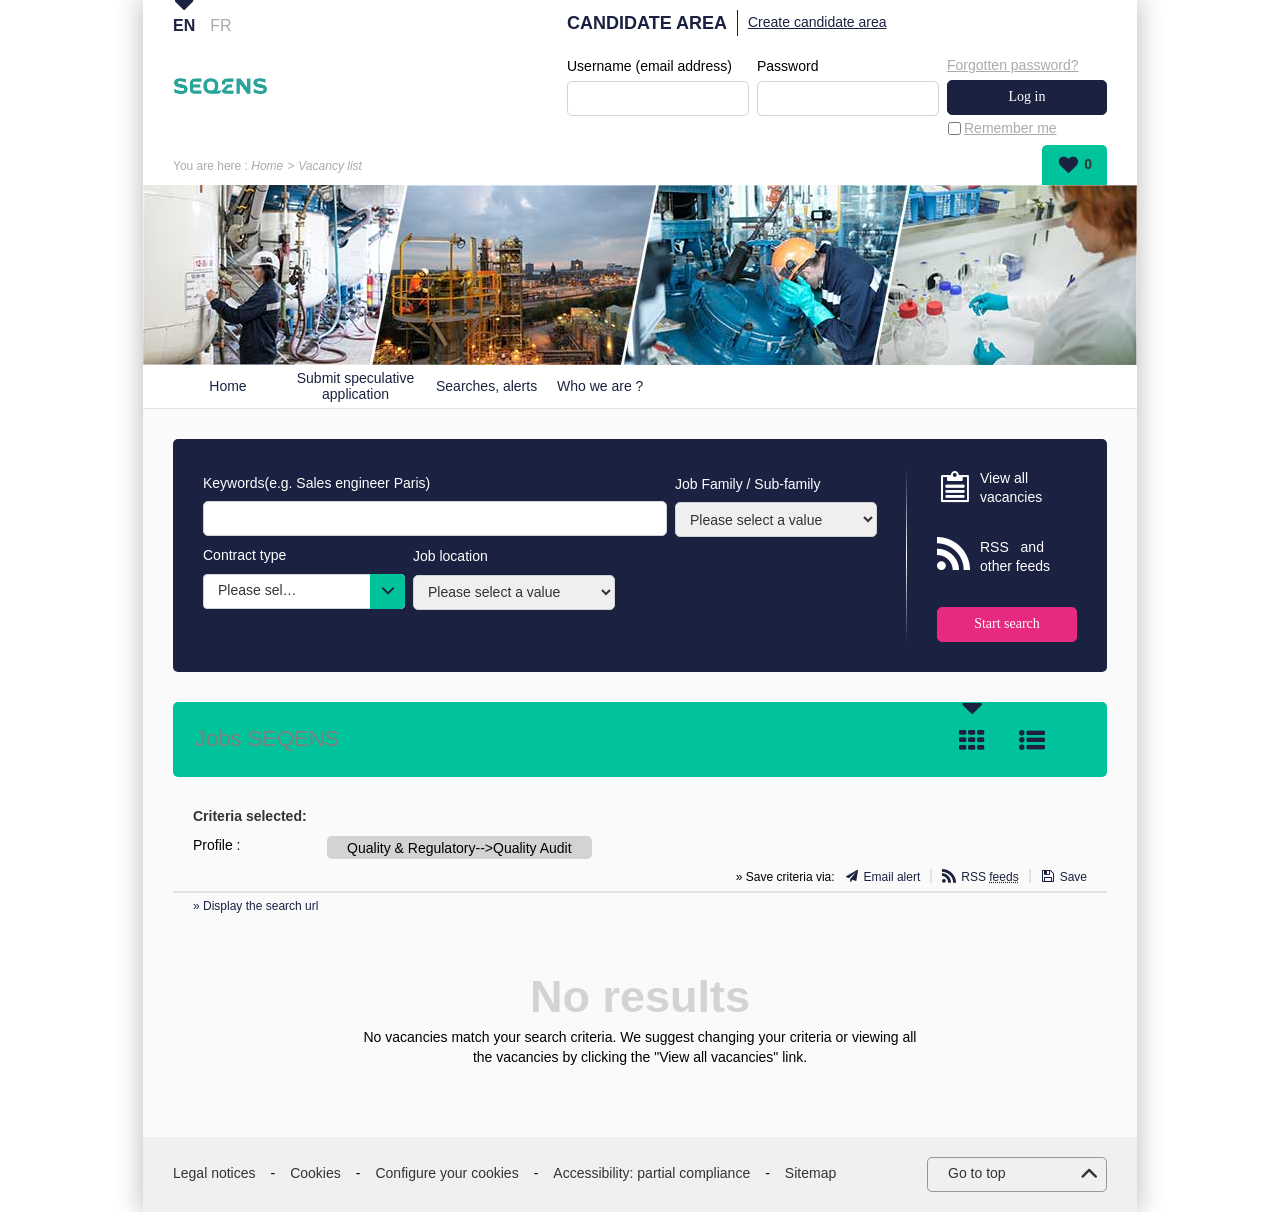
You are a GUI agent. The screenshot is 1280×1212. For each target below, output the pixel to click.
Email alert (892, 877)
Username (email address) (649, 66)
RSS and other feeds (1015, 557)
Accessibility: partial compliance (651, 1173)
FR (220, 25)
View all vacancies (1011, 488)
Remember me (1010, 128)
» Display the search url (255, 906)
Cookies (315, 1173)
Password (787, 66)
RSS (989, 877)
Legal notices (214, 1173)
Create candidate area (817, 22)
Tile (972, 740)
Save (1073, 877)
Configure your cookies (446, 1173)
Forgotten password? (1013, 65)
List (1032, 740)
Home (267, 166)
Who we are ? (600, 386)
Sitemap (810, 1173)
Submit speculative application (356, 386)
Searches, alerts (486, 386)
